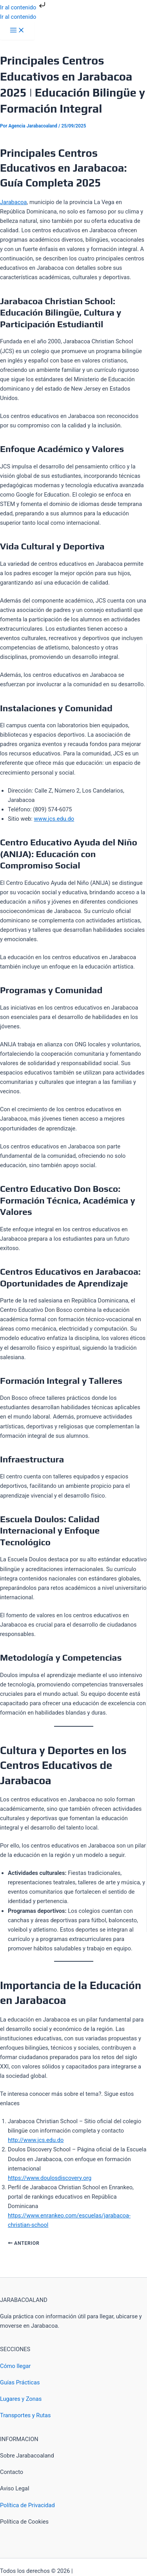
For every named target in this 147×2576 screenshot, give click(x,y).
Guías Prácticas (20, 2382)
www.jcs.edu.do (54, 818)
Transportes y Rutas (25, 2415)
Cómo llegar (15, 2366)
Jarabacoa (13, 202)
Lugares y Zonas (21, 2398)
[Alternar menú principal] (17, 31)
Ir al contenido (23, 7)
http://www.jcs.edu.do (36, 2140)
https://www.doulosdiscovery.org (49, 2177)
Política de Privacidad (27, 2505)
